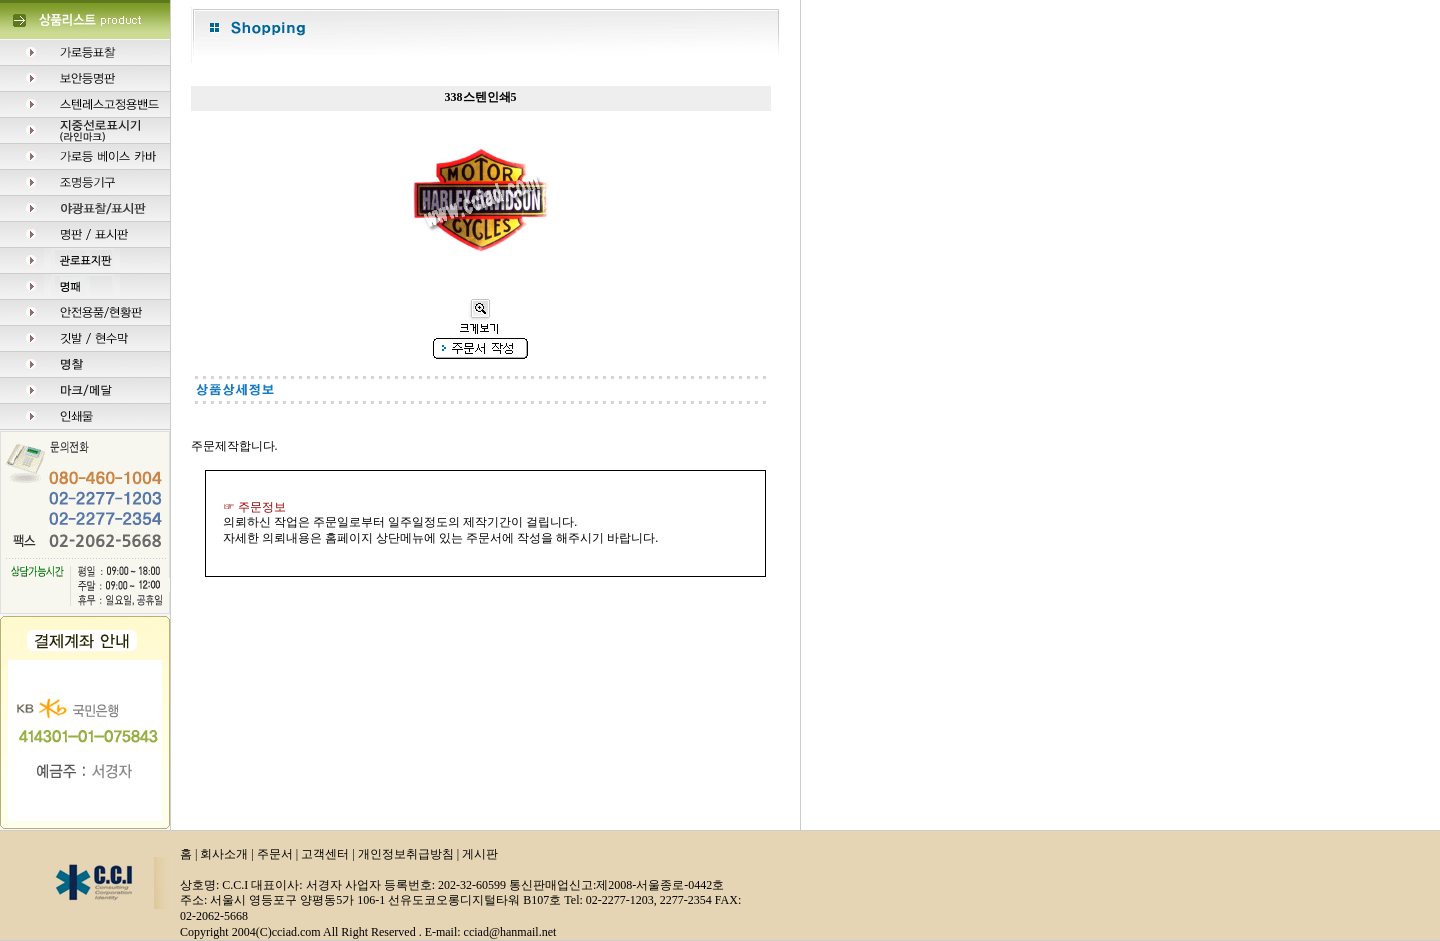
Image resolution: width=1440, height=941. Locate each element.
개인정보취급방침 (406, 854)
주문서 (275, 854)
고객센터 (325, 854)
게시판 (480, 854)
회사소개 (224, 854)
